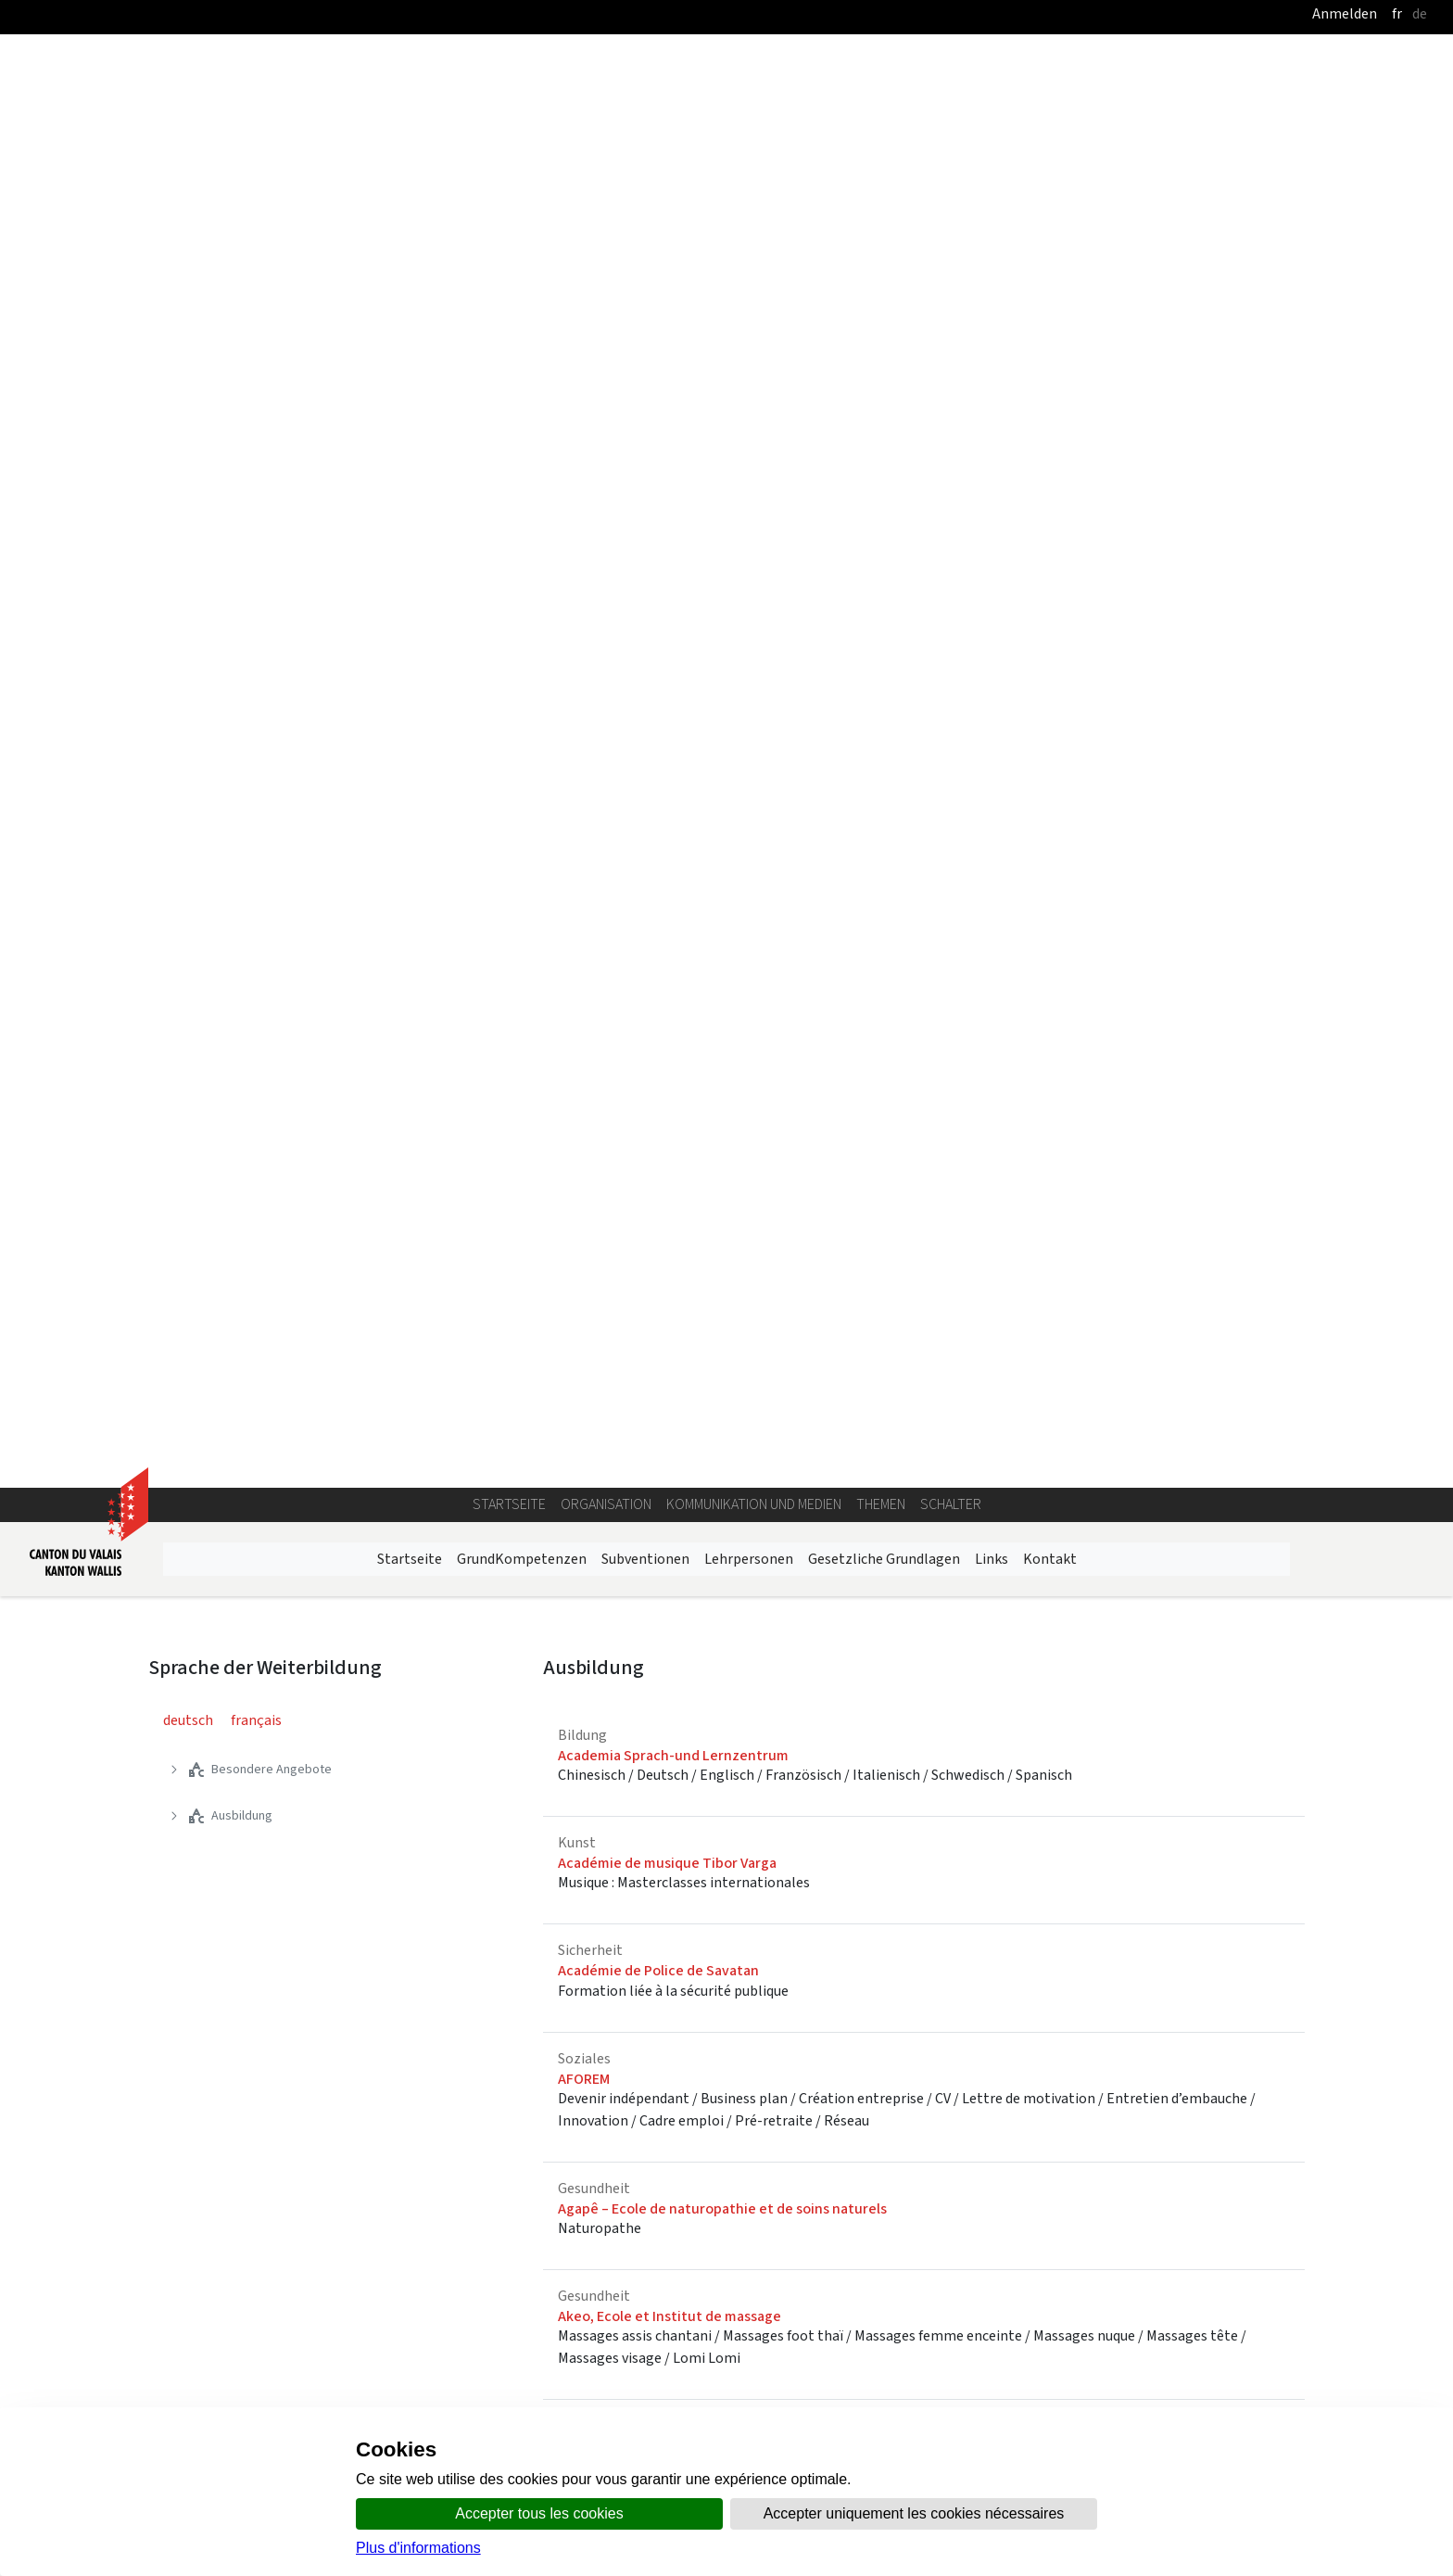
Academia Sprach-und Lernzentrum (673, 523)
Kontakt (1050, 326)
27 (1254, 1679)
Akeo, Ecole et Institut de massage (669, 1084)
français (256, 488)
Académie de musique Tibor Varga (667, 631)
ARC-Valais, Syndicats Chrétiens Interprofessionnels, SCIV (742, 1559)
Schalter (950, 272)
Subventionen (645, 326)
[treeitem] (331, 538)
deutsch (188, 488)
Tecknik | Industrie (251, 2267)
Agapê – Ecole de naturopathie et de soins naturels (722, 976)
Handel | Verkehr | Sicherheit (715, 1983)
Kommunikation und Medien (753, 272)
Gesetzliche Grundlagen (884, 326)
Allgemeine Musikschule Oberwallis (671, 1214)
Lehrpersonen (748, 326)
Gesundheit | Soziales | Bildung (1194, 1983)
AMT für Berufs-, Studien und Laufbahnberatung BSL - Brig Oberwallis (779, 1322)
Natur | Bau (921, 1972)
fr (1397, 13)
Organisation (606, 272)
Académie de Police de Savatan (658, 739)
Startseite (509, 272)
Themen (880, 272)
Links (991, 326)
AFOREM (584, 847)
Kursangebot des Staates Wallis (479, 2279)
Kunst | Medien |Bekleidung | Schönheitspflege (481, 1994)
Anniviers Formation (623, 1430)
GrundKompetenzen (522, 326)
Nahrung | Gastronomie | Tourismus (232, 1994)
